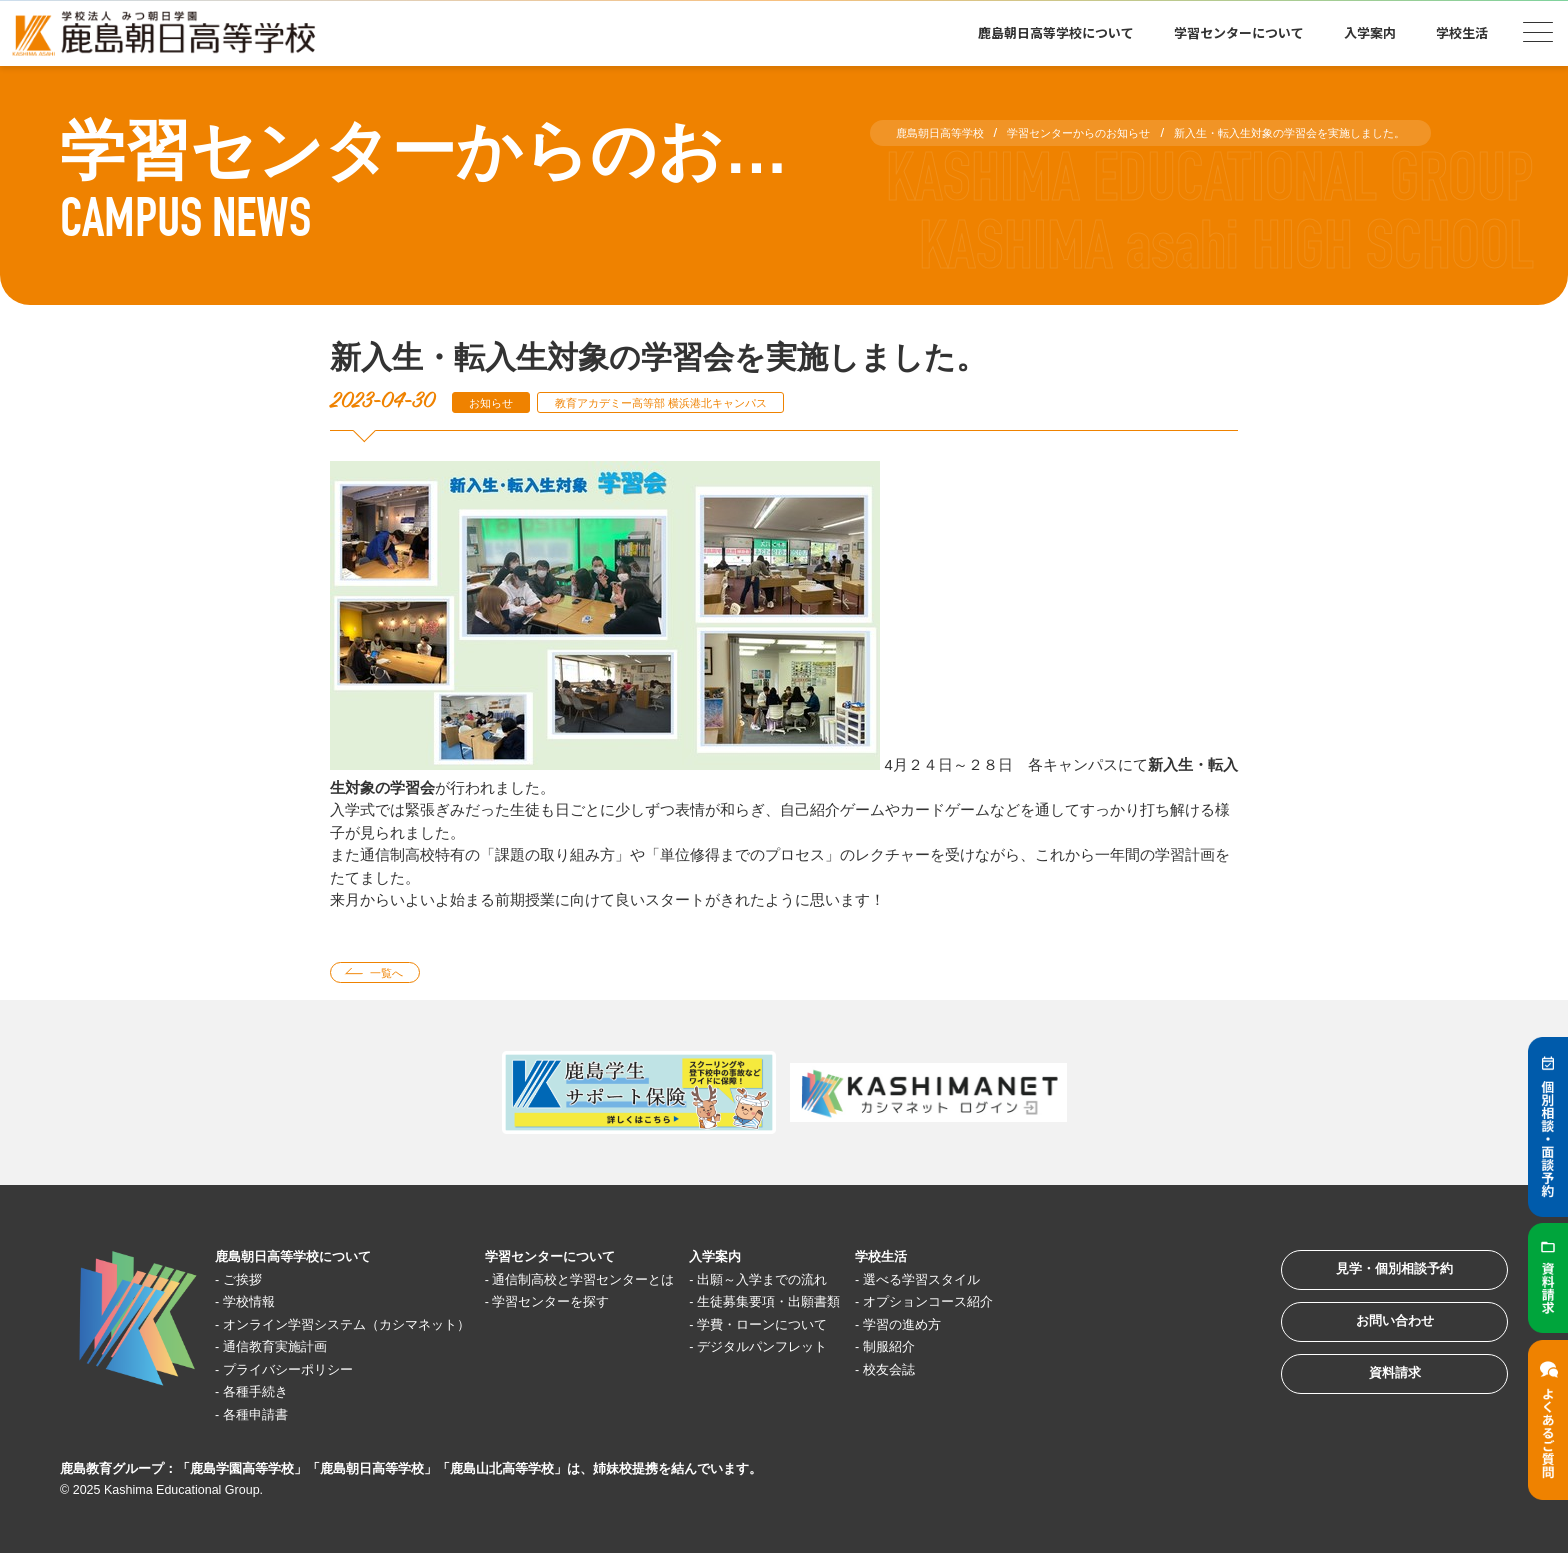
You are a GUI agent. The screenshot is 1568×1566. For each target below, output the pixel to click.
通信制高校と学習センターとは (643, 1285)
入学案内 (1370, 32)
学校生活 (1462, 32)
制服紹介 (992, 1352)
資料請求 (1372, 1407)
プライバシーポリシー (304, 1375)
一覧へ (397, 975)
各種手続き (266, 1397)
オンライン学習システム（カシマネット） (371, 1330)
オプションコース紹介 (1037, 1307)
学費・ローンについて (848, 1330)
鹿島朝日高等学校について (1056, 32)
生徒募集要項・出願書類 (855, 1307)
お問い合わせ (1372, 1345)
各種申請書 (266, 1420)
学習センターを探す (605, 1307)
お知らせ (498, 402)
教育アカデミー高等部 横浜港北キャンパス (698, 402)
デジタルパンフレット (848, 1352)
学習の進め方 (1007, 1330)
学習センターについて (1239, 32)
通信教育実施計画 (289, 1352)
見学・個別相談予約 (1372, 1283)
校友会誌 (992, 1375)
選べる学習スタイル (1029, 1285)
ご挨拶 (251, 1285)
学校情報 (259, 1307)
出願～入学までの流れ (848, 1285)
